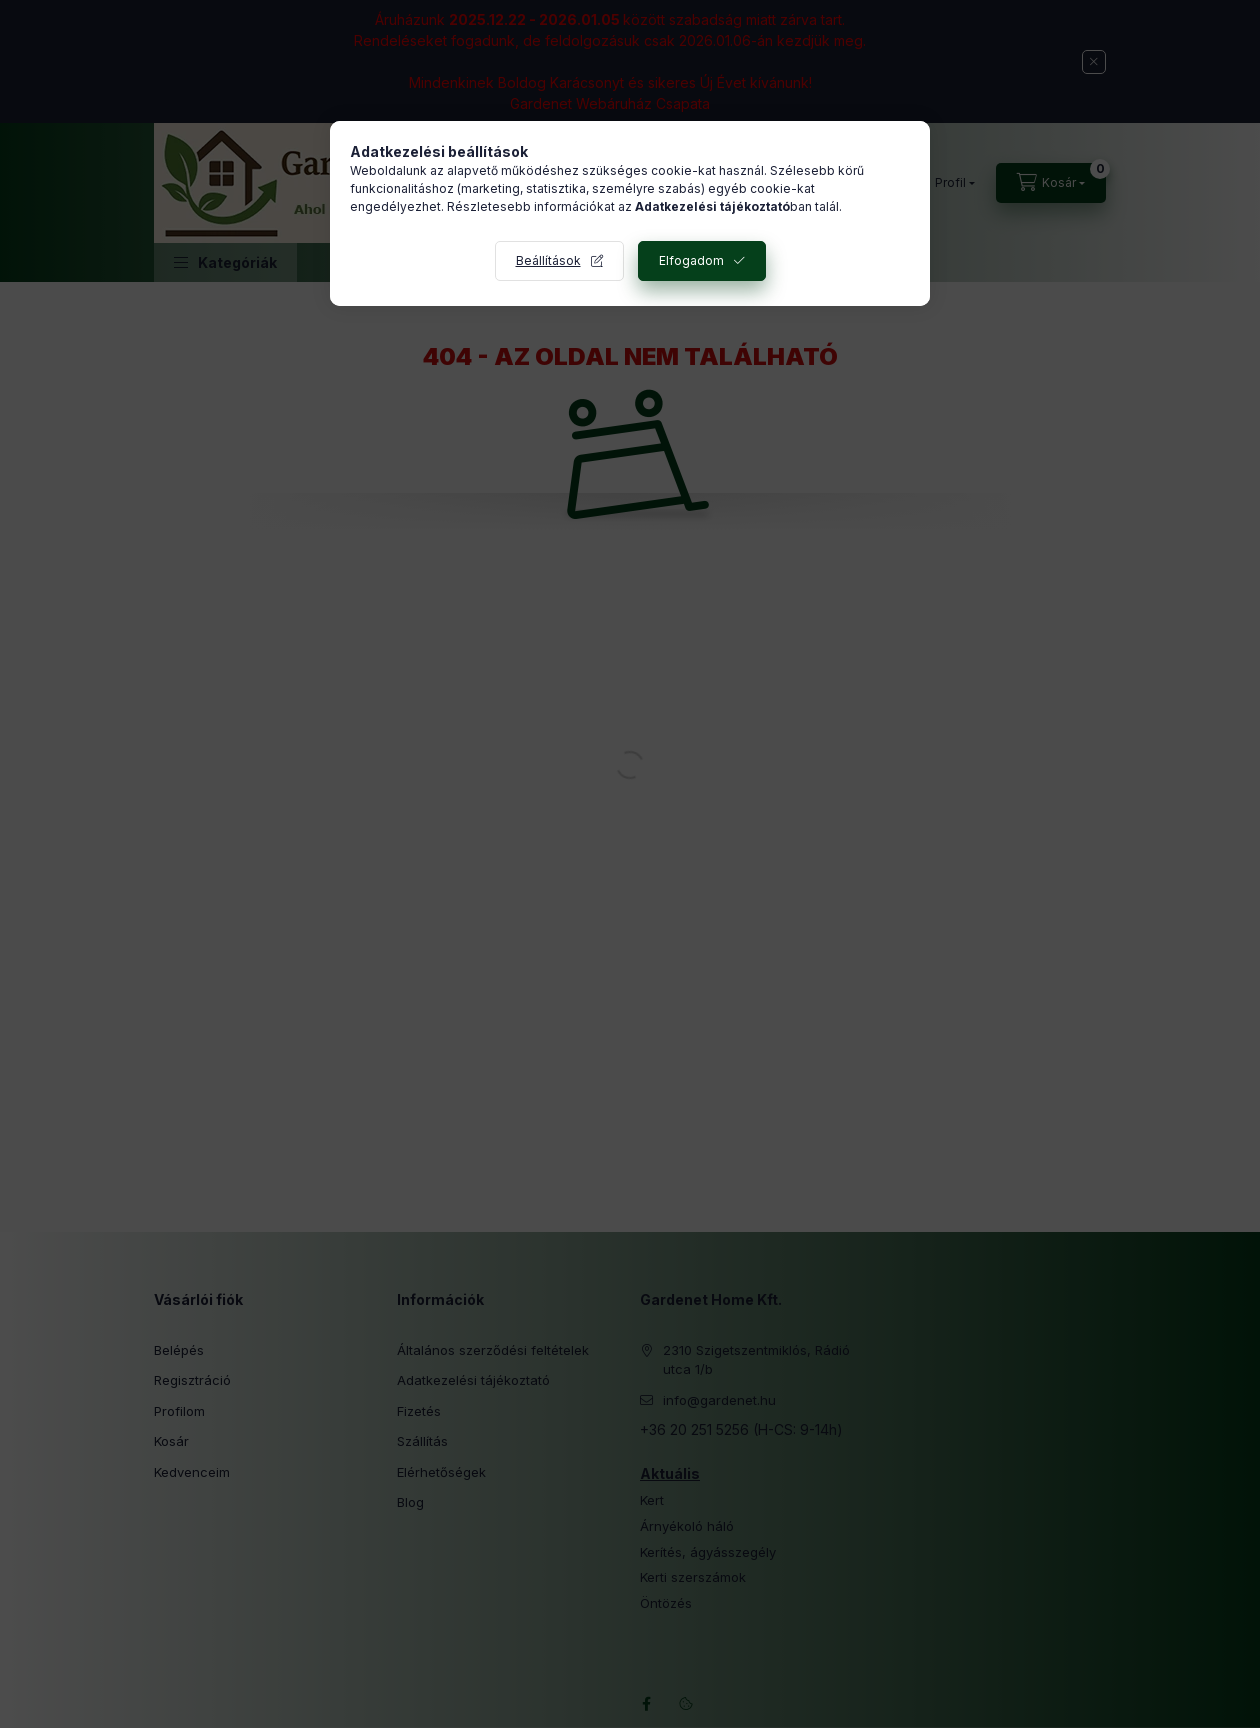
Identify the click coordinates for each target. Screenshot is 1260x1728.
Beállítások (548, 260)
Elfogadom (691, 260)
